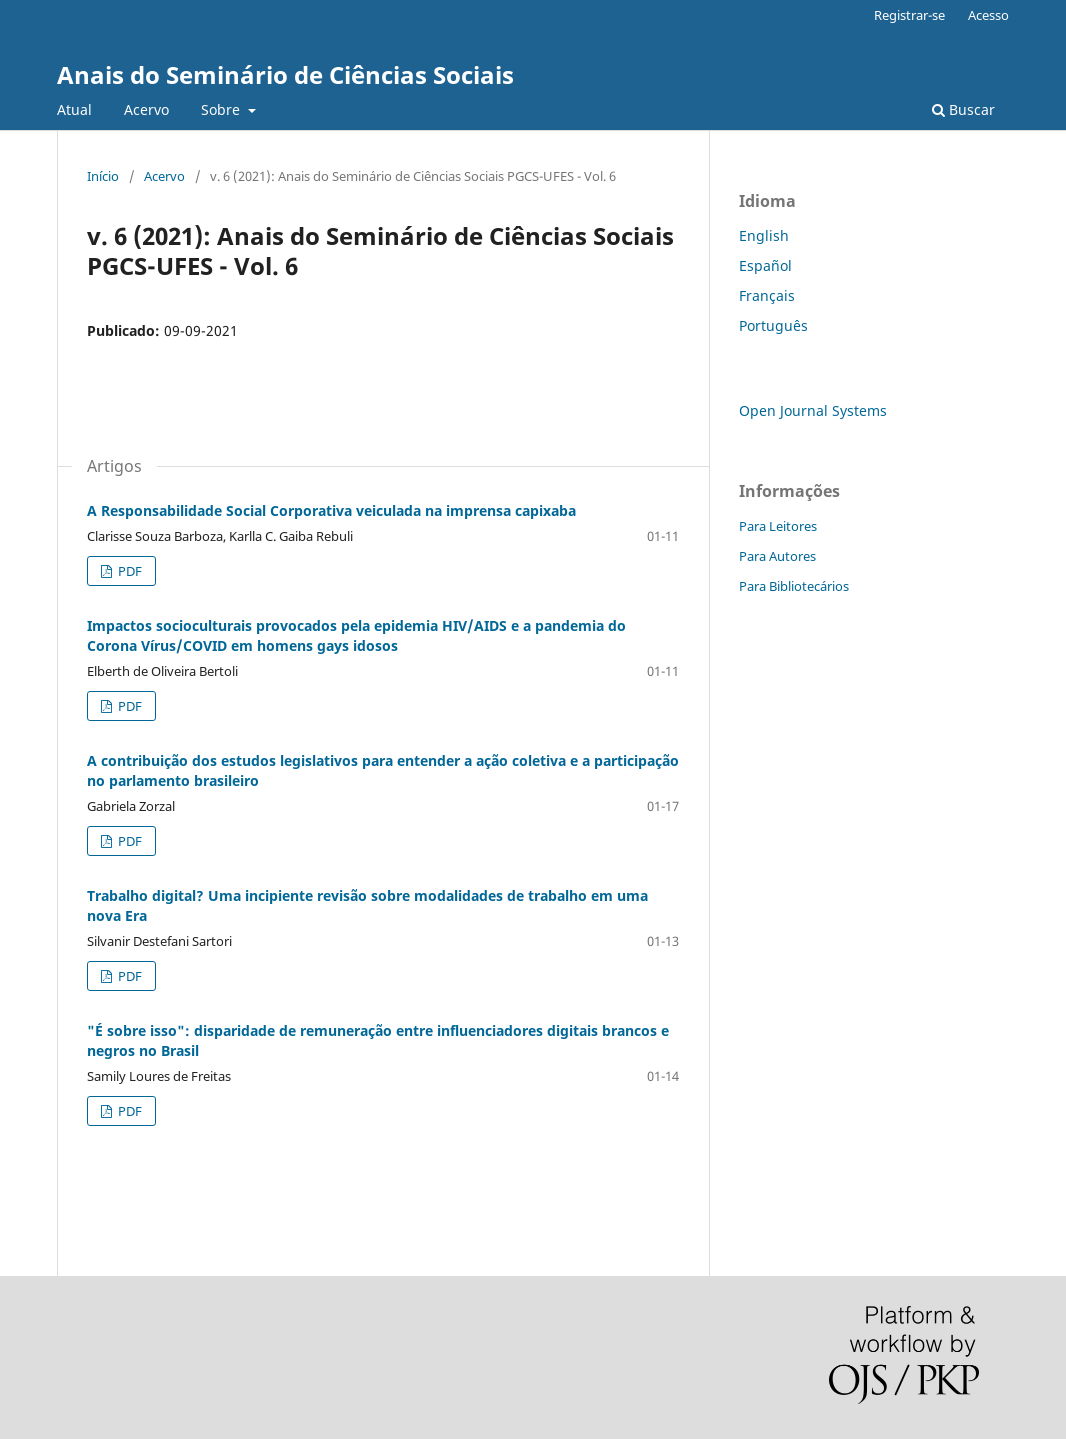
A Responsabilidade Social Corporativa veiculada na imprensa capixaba (331, 510)
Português (773, 325)
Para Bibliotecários (794, 586)
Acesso (988, 15)
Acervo (146, 109)
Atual (74, 109)
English (764, 235)
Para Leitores (778, 526)
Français (767, 295)
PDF (128, 571)
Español (765, 265)
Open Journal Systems (813, 410)
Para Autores (777, 556)
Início (103, 176)
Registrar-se (909, 15)
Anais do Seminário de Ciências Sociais (285, 74)
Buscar (963, 109)
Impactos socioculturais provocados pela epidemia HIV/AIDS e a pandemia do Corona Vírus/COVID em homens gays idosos (356, 635)
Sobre (222, 109)
